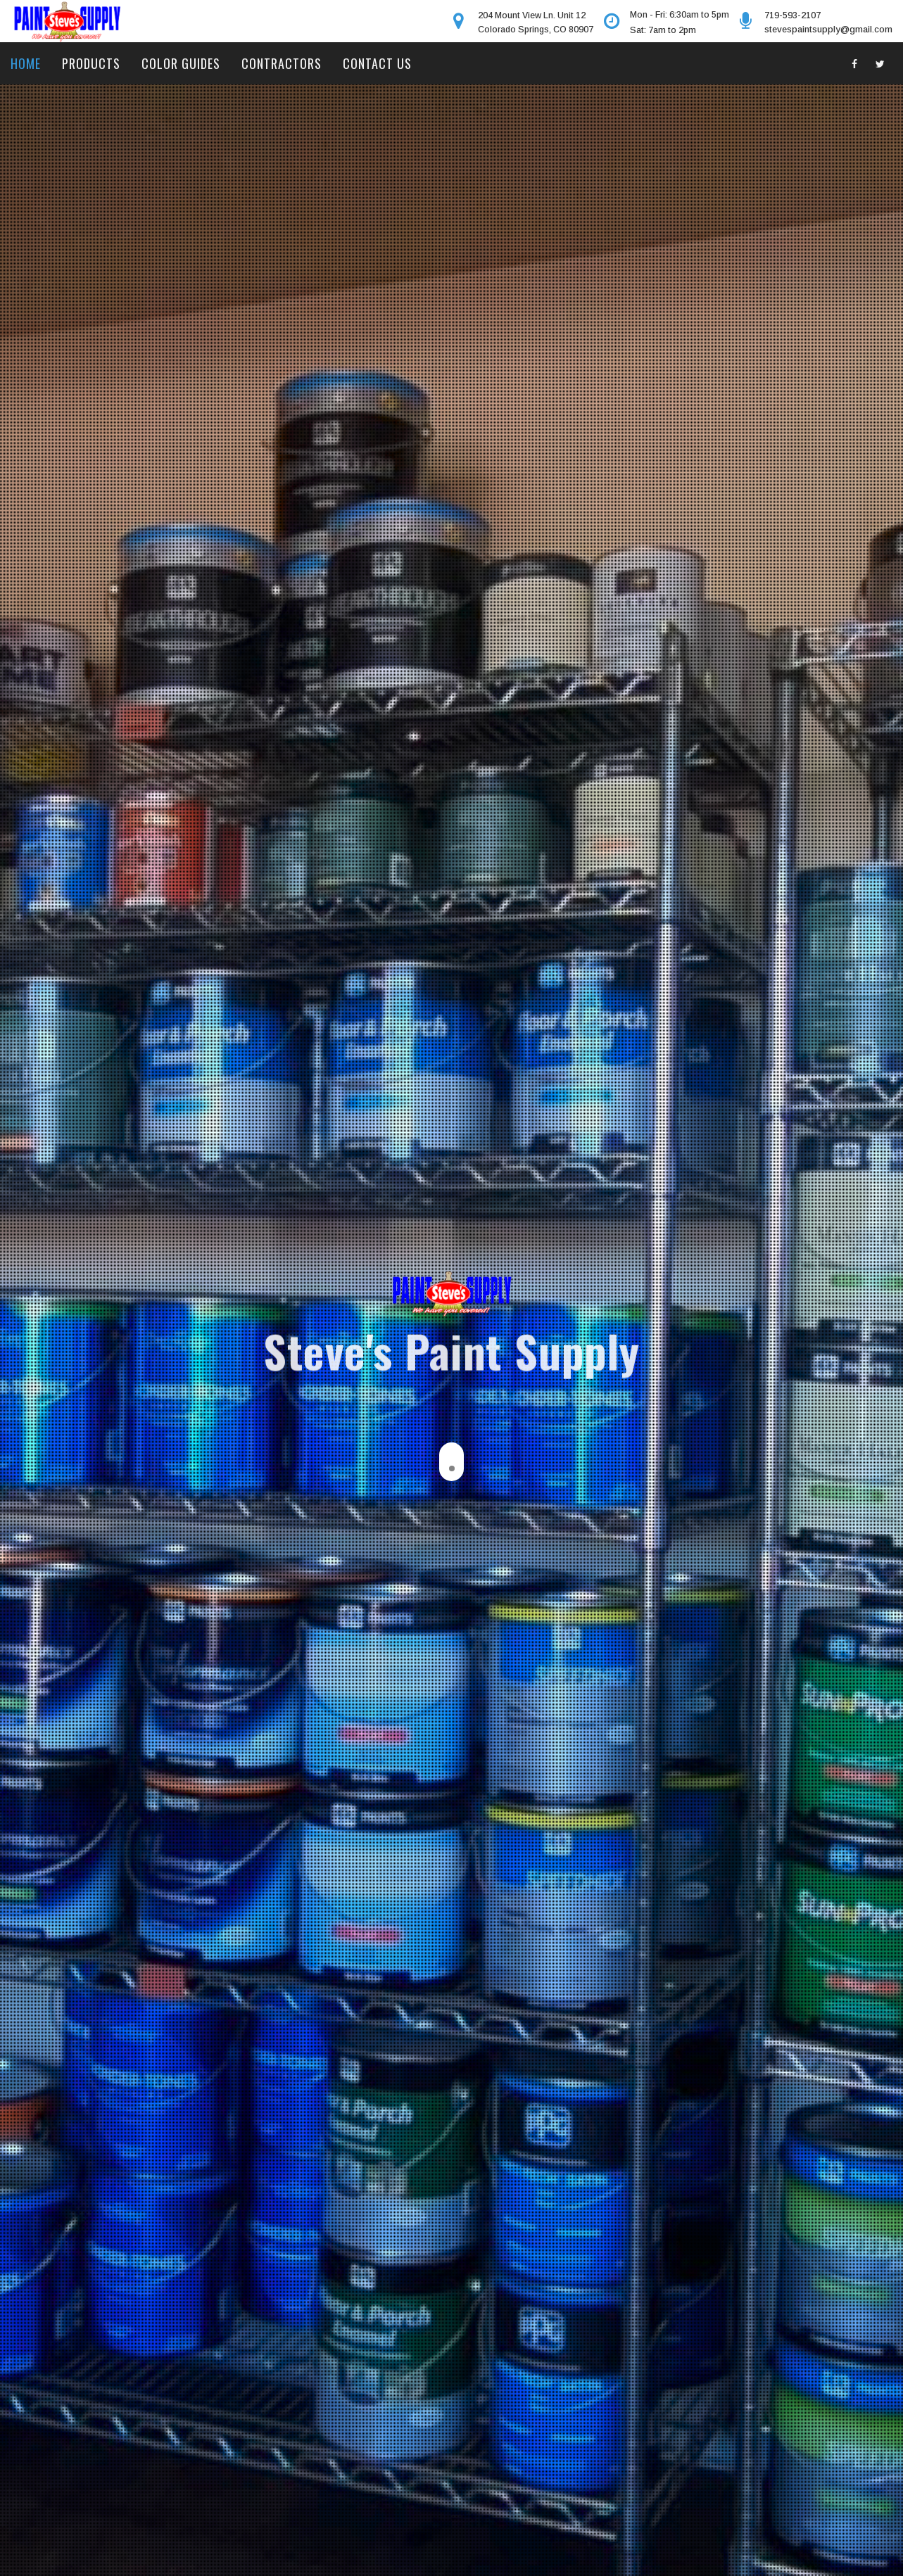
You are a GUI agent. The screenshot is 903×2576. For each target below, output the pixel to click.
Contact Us (377, 63)
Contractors (281, 63)
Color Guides (180, 63)
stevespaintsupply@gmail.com (828, 29)
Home (26, 63)
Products (91, 63)
